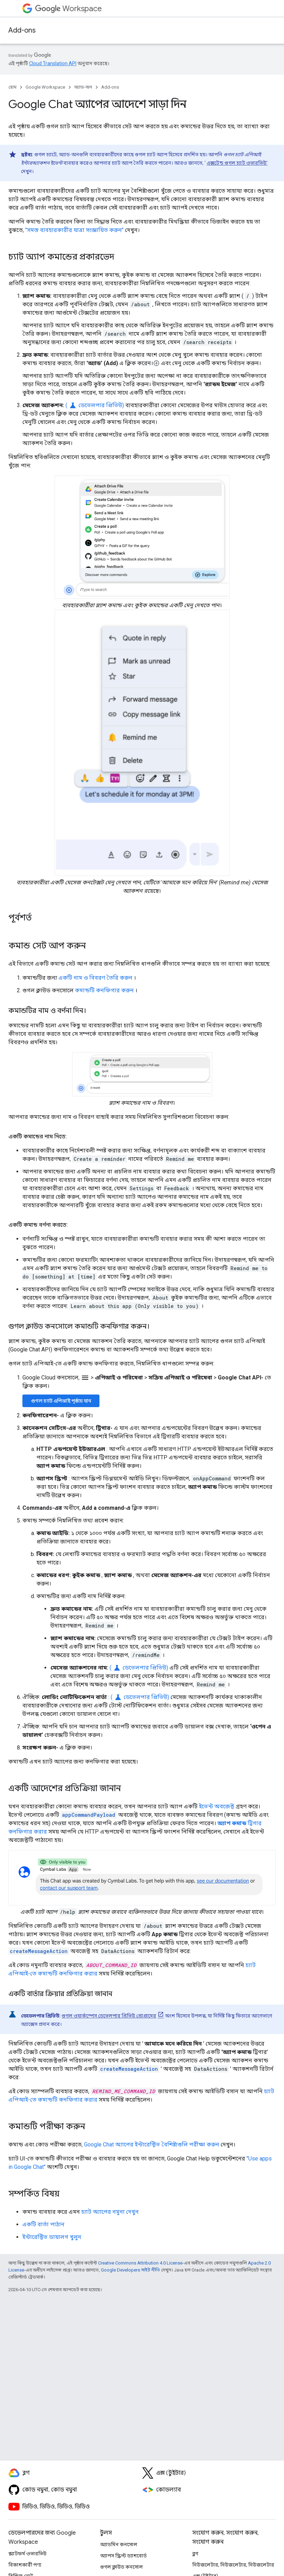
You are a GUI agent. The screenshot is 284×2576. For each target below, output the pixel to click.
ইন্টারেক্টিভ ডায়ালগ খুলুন (51, 2237)
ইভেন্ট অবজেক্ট (216, 1806)
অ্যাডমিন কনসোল (118, 2544)
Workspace (68, 8)
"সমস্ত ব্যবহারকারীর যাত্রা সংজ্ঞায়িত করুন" (74, 230)
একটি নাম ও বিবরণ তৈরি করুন (95, 977)
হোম (12, 87)
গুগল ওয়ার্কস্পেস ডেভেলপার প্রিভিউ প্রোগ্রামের (109, 2016)
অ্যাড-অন (83, 87)
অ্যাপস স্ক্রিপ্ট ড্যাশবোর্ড (123, 2555)
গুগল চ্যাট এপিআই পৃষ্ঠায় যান (61, 1401)
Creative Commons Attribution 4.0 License (140, 2263)
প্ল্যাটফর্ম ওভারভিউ (27, 2553)
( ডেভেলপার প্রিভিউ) (94, 405)
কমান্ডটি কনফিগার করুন (104, 990)
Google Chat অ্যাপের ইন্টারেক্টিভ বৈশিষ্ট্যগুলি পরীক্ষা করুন (151, 2144)
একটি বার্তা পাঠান (43, 2224)
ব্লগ (195, 2553)
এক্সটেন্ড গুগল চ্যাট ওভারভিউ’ (237, 163)
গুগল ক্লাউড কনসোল (121, 2567)
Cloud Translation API (52, 63)
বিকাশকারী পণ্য (24, 2565)
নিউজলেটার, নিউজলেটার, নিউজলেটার (233, 2565)
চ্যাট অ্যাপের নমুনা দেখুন (110, 2211)
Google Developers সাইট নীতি (130, 2270)
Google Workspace (45, 87)
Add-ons (22, 30)
